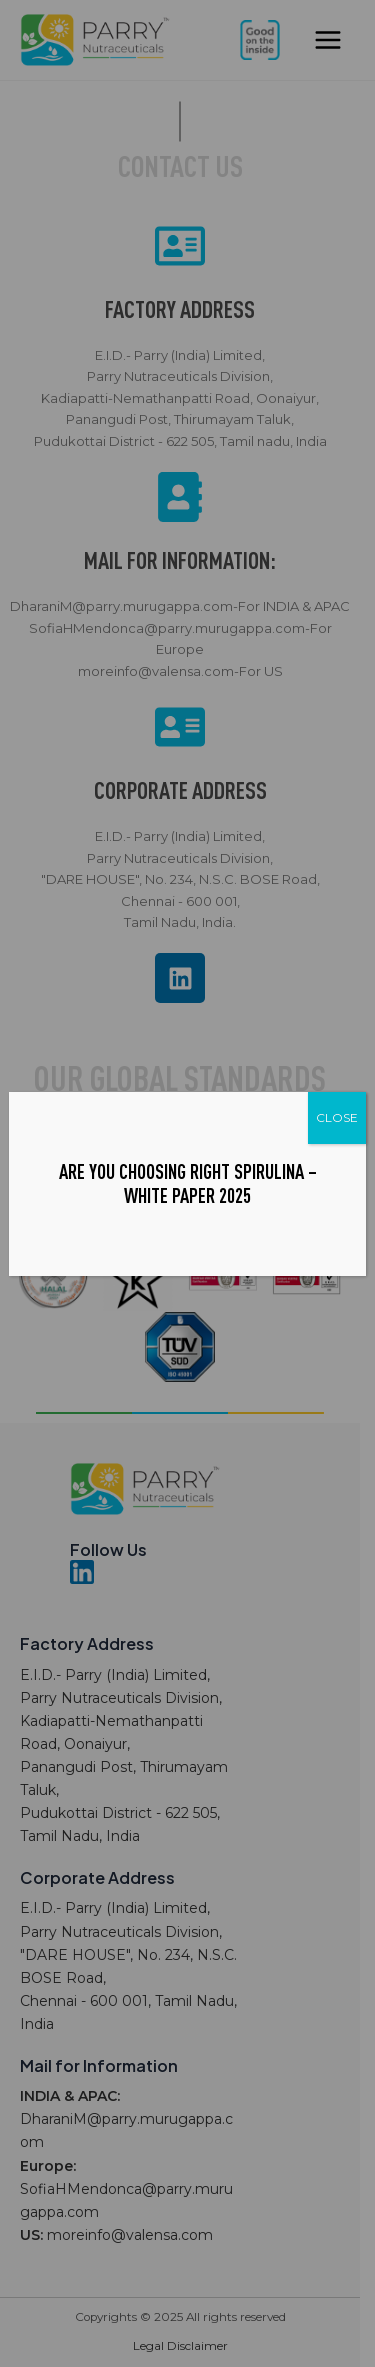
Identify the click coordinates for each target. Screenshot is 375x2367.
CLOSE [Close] (337, 1117)
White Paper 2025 (187, 1195)
